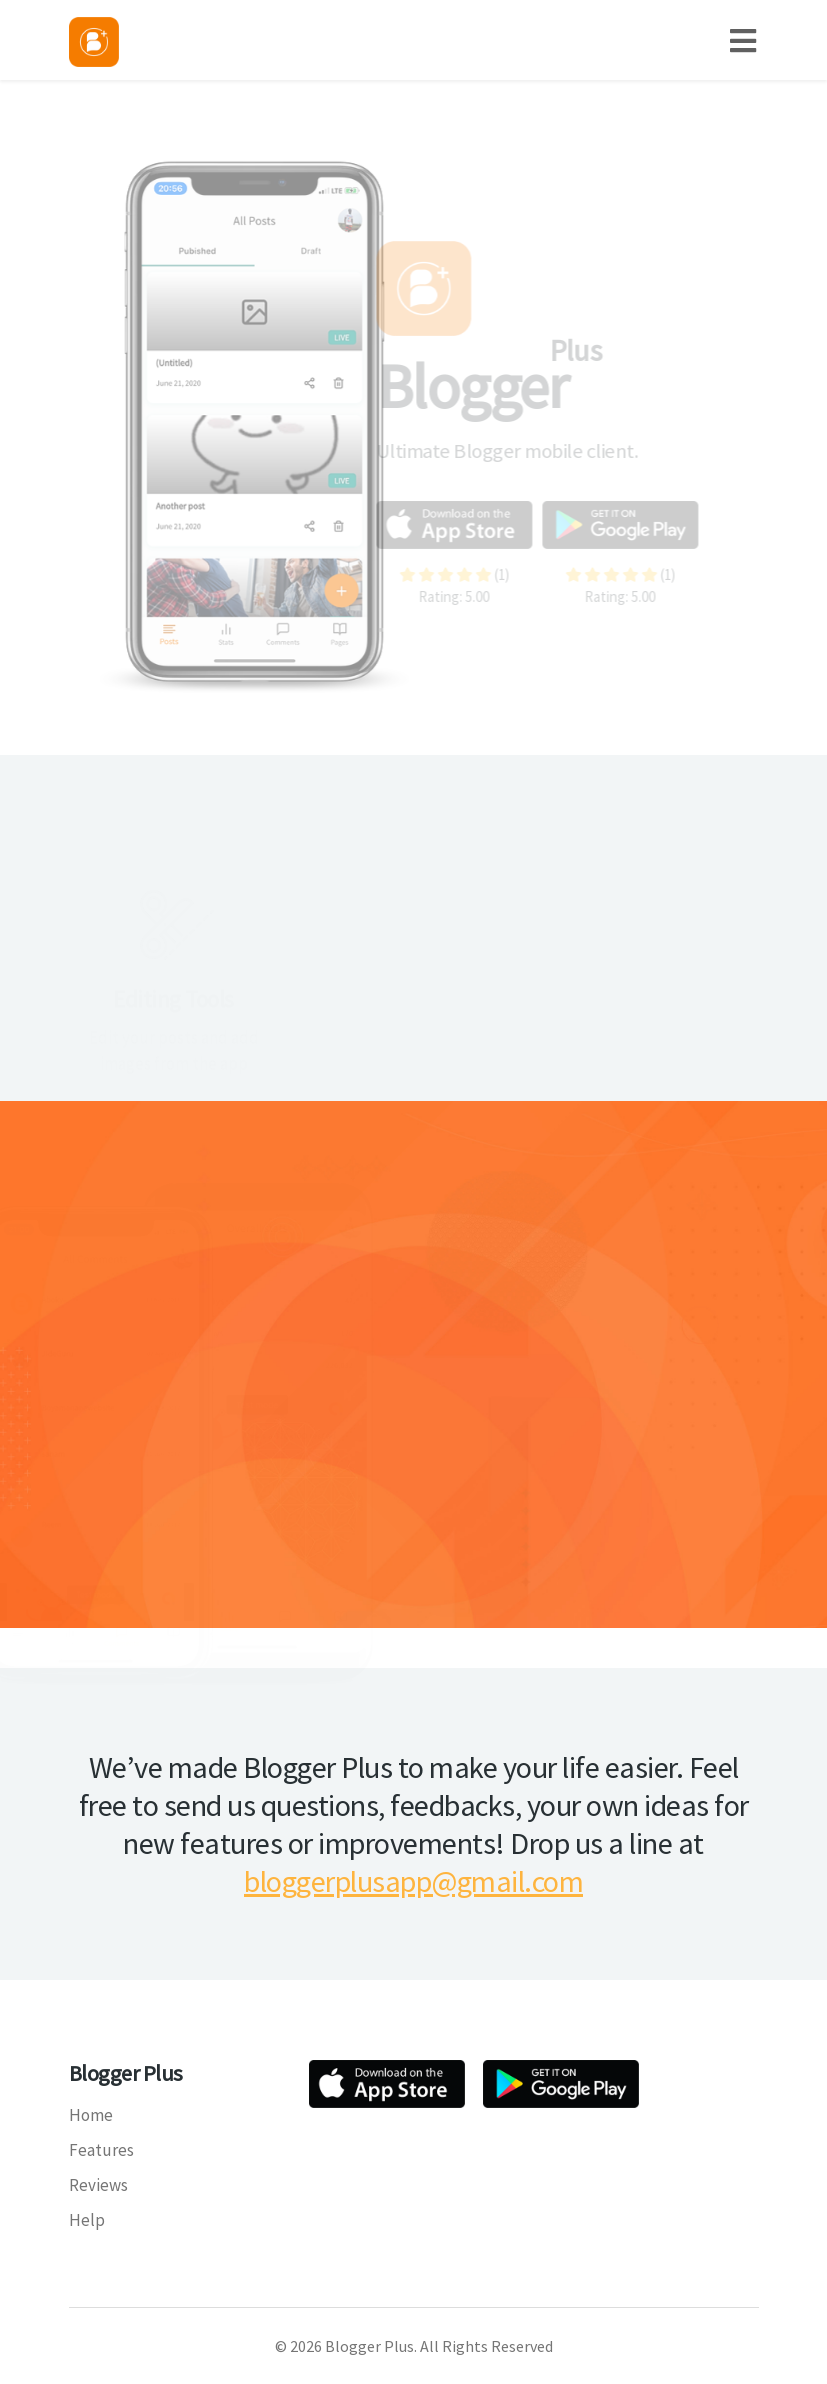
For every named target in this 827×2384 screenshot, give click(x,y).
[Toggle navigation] (752, 40)
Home (91, 2115)
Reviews (98, 2185)
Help (87, 2220)
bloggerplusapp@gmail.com (413, 1881)
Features (101, 2150)
